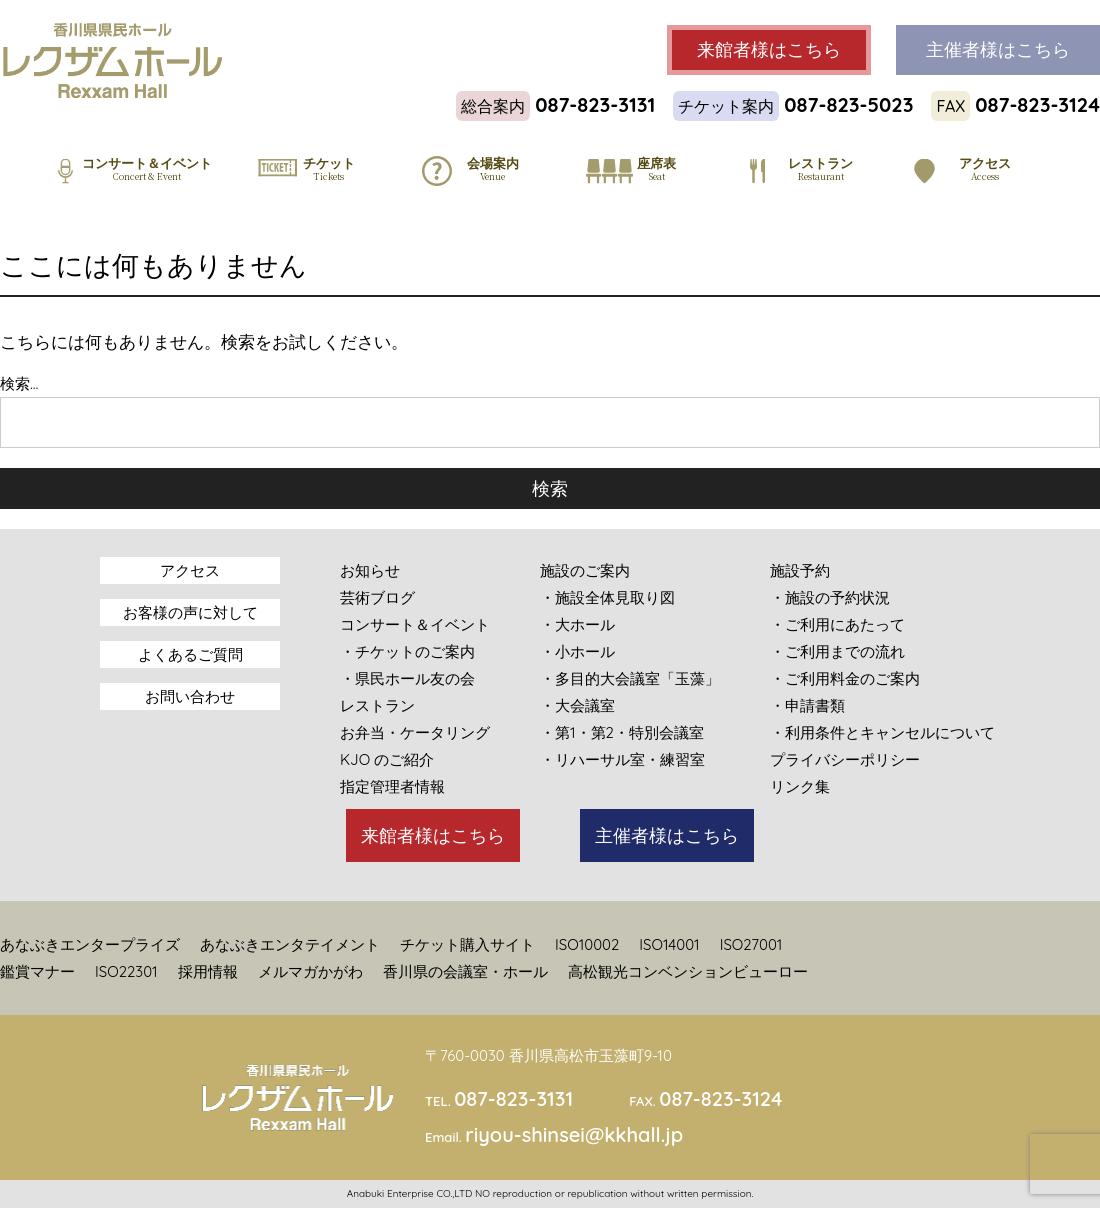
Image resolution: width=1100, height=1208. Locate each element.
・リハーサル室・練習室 (622, 759)
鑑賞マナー (37, 971)
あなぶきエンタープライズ (90, 944)
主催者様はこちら (667, 835)
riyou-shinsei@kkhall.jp (574, 1134)
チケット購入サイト (467, 944)
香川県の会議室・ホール (465, 971)
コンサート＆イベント (415, 624)
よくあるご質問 (190, 654)
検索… (19, 383)
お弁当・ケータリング (415, 732)
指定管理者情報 (392, 786)
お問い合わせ (190, 696)
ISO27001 (751, 944)
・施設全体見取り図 (607, 597)
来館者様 (769, 50)
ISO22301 (126, 971)
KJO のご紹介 (387, 759)
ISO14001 (669, 944)
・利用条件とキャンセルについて (882, 732)
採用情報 (208, 971)
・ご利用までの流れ (837, 651)
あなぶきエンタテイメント (290, 944)
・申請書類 (807, 705)
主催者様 (998, 50)
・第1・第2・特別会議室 (622, 732)
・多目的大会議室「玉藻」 (630, 678)
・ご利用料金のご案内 (845, 678)
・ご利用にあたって (837, 624)
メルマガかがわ (310, 971)
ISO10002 (587, 944)
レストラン (377, 705)
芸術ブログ (377, 597)
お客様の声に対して (190, 612)
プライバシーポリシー (845, 759)
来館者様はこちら (433, 835)
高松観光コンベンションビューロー (688, 971)
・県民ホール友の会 (407, 678)
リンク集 (800, 786)
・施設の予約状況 (830, 597)
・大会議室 (577, 705)
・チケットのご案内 (407, 651)
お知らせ (370, 570)
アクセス (190, 570)
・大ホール (577, 624)
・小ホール (577, 651)
